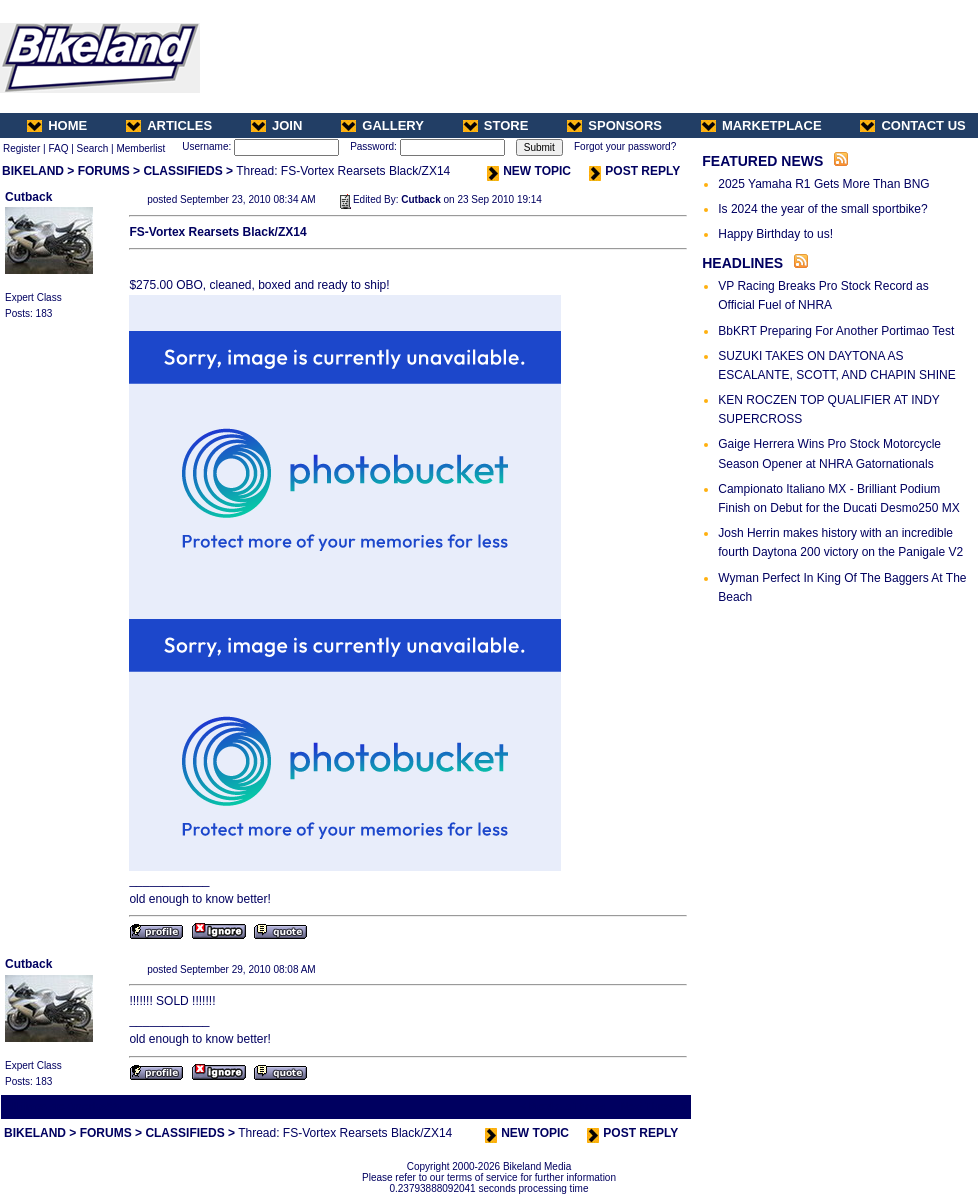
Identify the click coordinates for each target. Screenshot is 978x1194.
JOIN (276, 125)
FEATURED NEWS (762, 161)
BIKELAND (33, 171)
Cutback (28, 197)
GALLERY (382, 125)
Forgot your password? (625, 146)
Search (93, 148)
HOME (57, 125)
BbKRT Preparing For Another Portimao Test (836, 331)
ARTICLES (169, 125)
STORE (496, 125)
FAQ (58, 148)
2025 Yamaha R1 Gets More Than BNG (823, 184)
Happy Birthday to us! (775, 234)
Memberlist (140, 148)
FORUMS (104, 171)
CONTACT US (912, 125)
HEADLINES (742, 263)
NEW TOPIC (529, 171)
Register (21, 148)
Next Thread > (654, 1106)
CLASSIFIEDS (182, 171)
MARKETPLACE (761, 125)
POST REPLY (634, 171)
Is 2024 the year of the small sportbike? (822, 209)
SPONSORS (614, 125)
